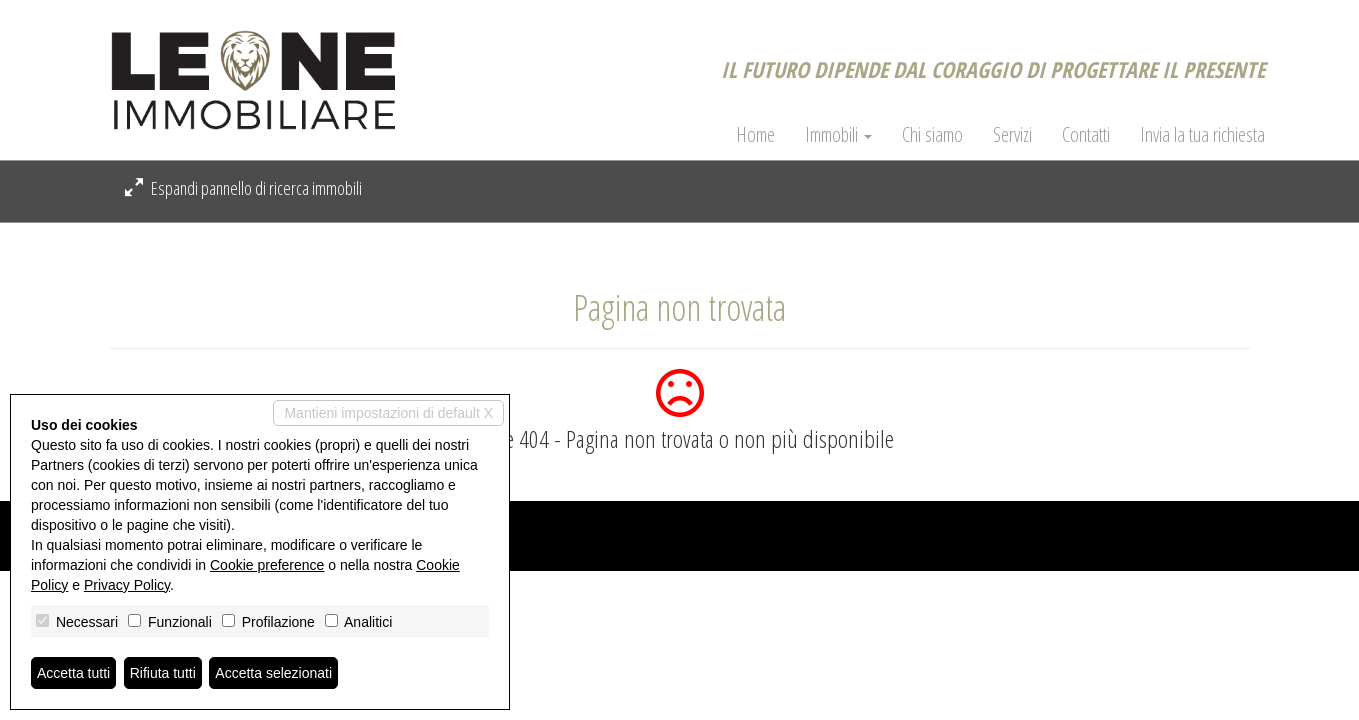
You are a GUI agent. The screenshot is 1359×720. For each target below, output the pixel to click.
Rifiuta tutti (163, 673)
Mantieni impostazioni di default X (388, 413)
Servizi (1012, 135)
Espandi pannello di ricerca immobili (243, 188)
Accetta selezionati (273, 673)
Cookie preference (267, 565)
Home (755, 135)
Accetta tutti (73, 673)
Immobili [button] (838, 135)
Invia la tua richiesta (1202, 135)
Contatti (1086, 135)
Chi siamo (932, 135)
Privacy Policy (127, 585)
